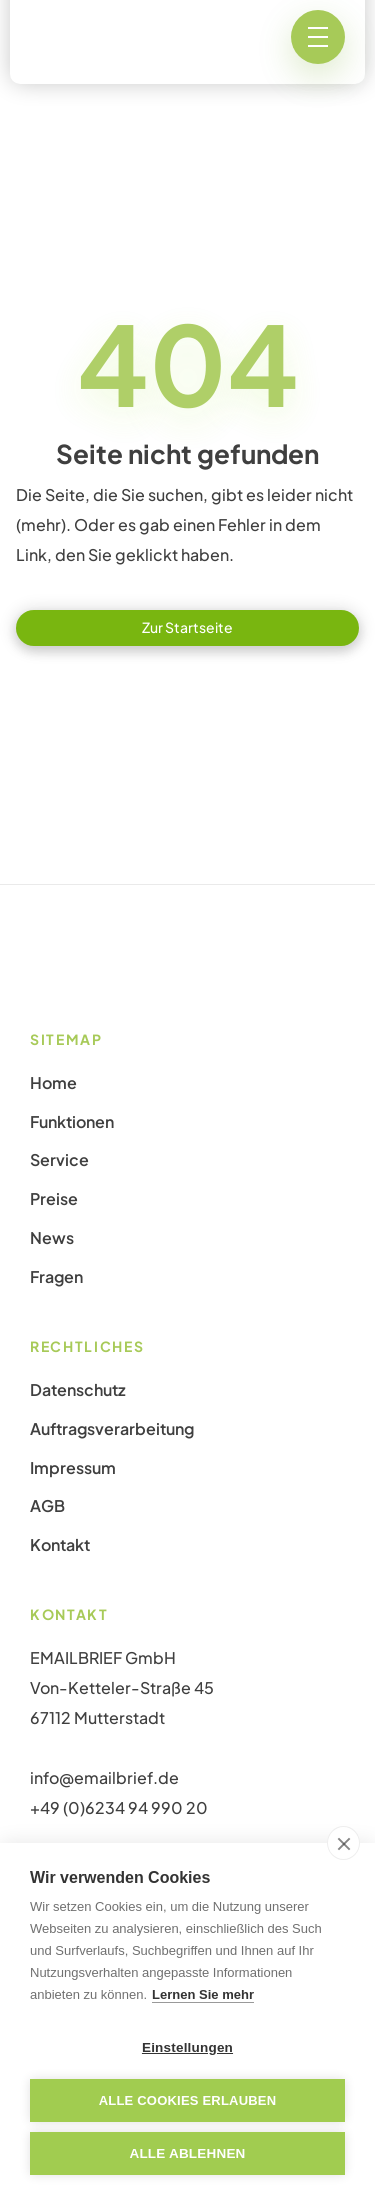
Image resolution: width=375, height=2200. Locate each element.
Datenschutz (78, 1390)
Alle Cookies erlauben (188, 2100)
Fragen (56, 1277)
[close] (343, 1843)
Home (53, 1083)
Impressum (73, 1468)
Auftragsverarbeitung (112, 1429)
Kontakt (60, 1545)
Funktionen (72, 1122)
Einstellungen (187, 2047)
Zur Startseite (187, 627)
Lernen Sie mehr (203, 1994)
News (52, 1238)
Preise (54, 1199)
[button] (318, 37)
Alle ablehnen (187, 2153)
